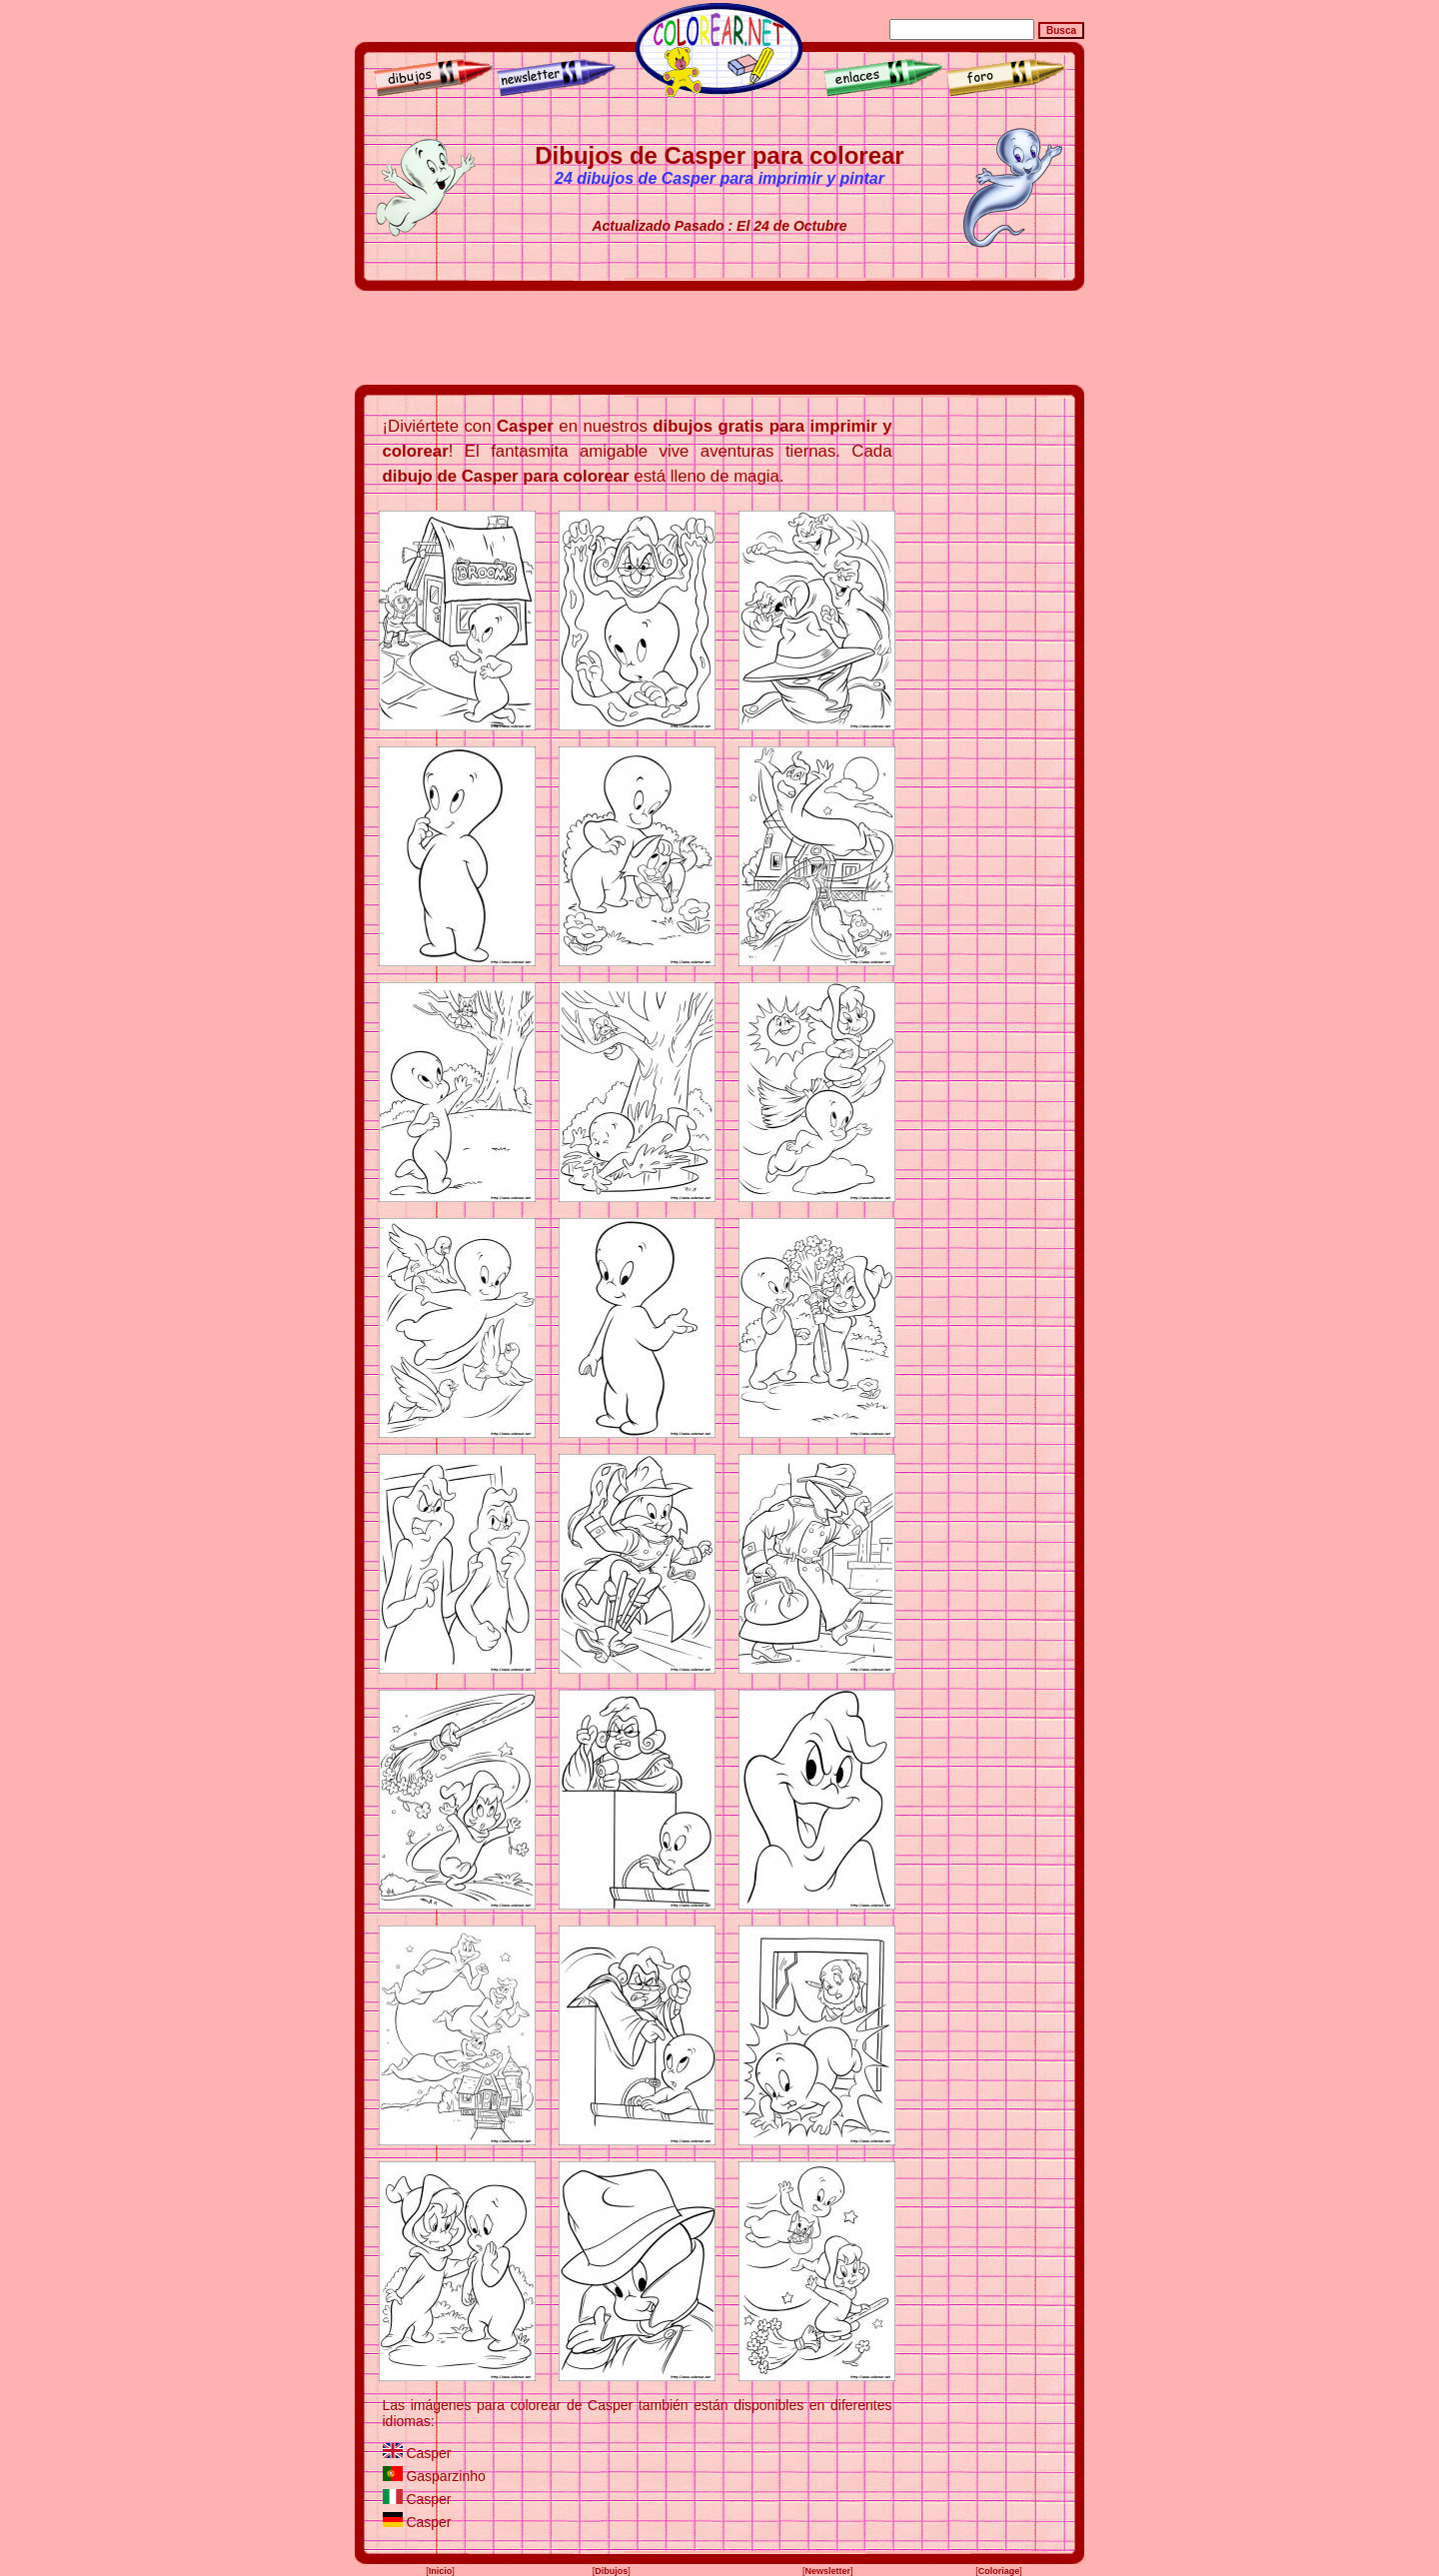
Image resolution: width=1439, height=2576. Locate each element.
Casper (428, 2453)
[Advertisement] (719, 338)
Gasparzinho (445, 2476)
